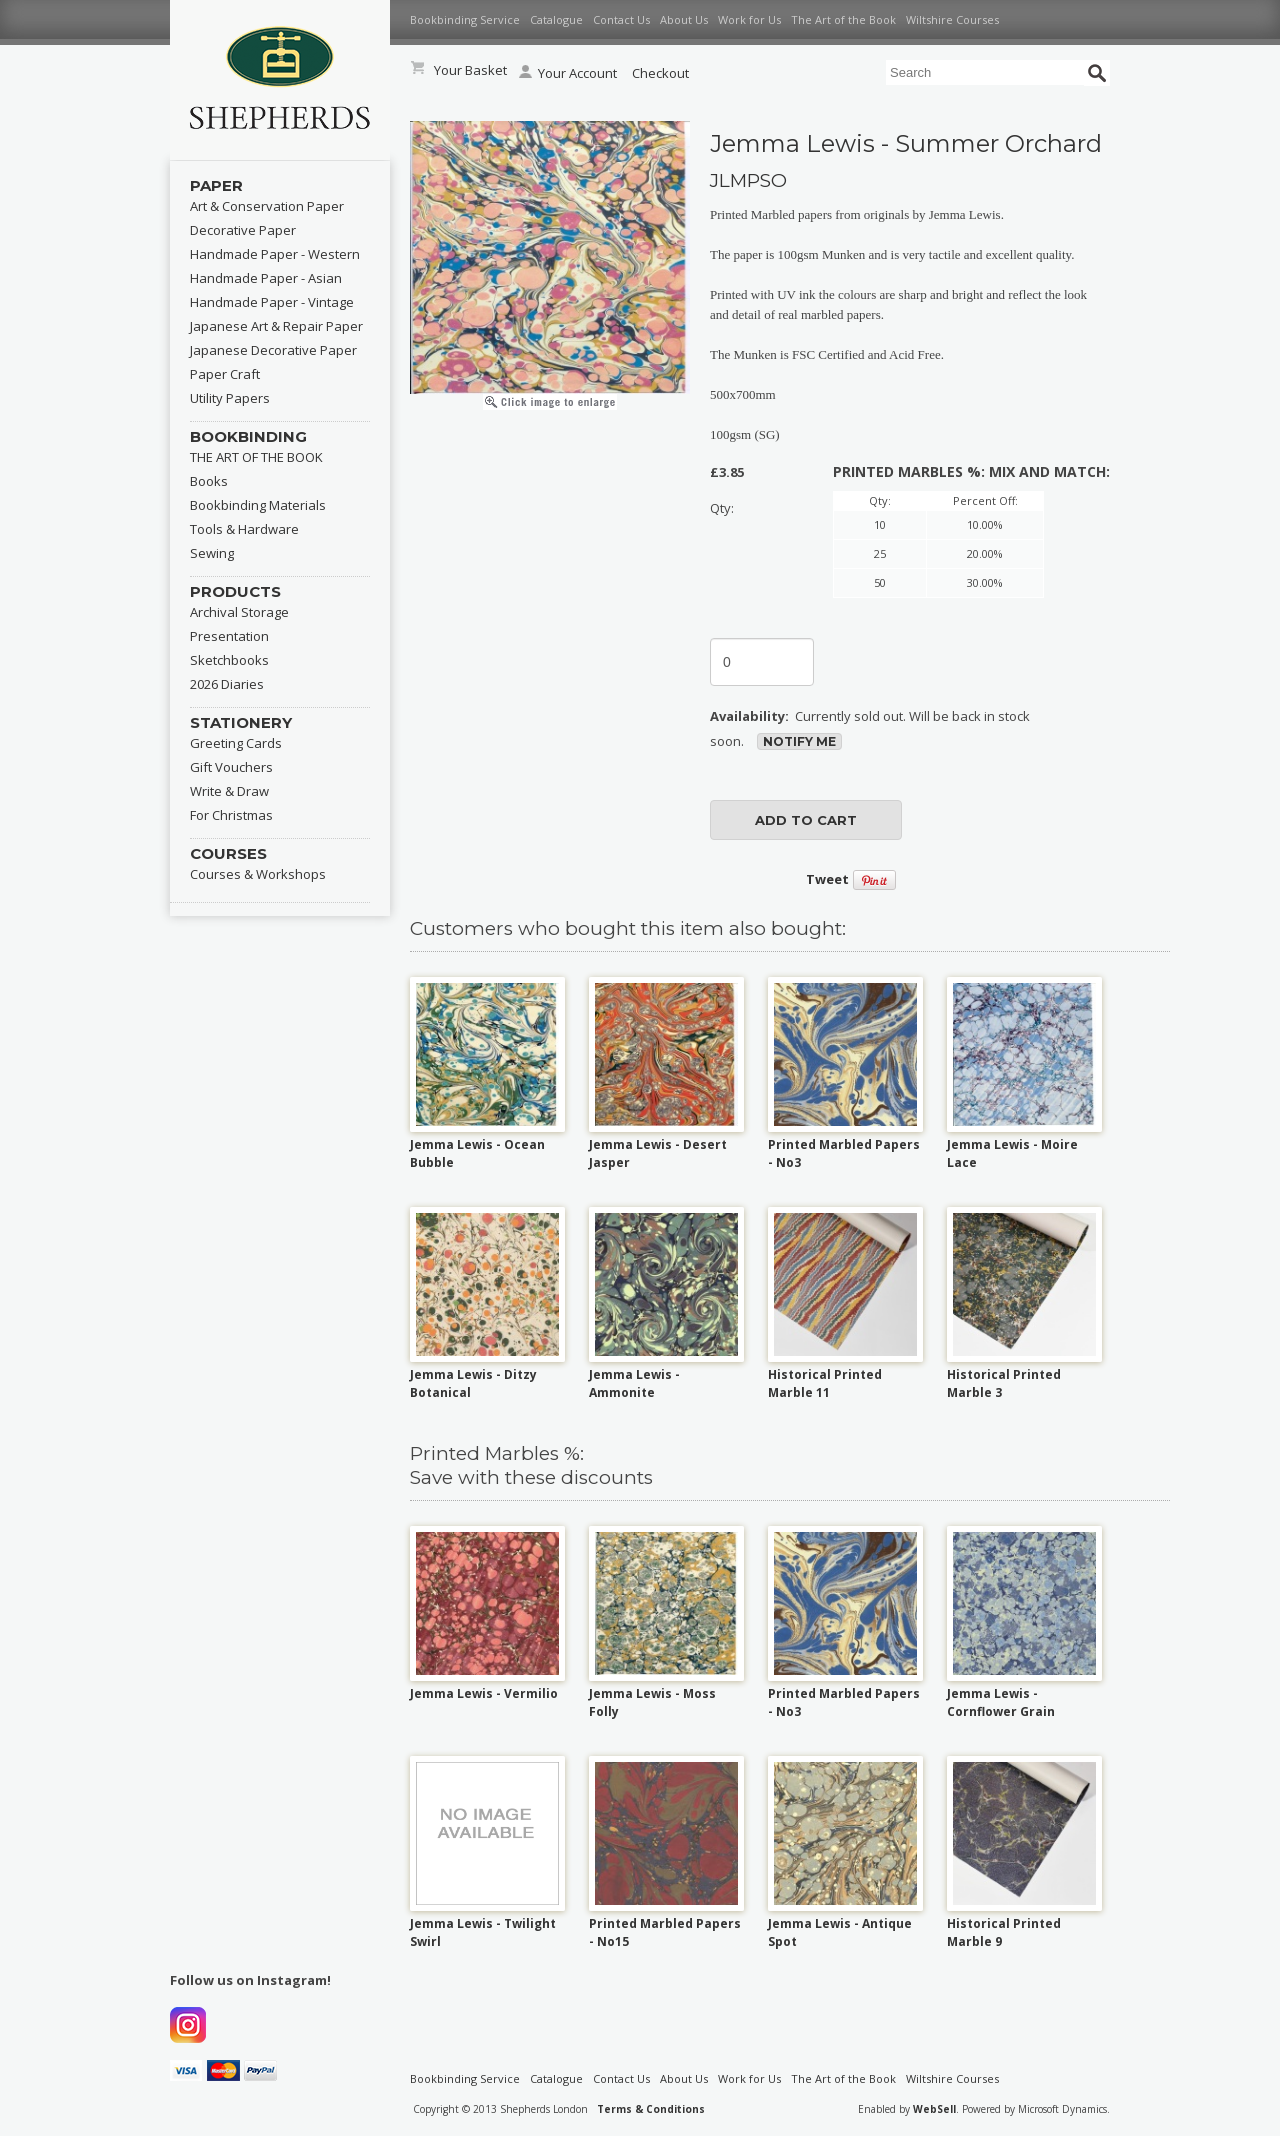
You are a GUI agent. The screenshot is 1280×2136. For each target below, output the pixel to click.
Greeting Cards (236, 743)
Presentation (229, 636)
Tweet (827, 879)
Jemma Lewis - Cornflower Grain (1001, 1702)
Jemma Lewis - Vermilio (484, 1693)
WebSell (934, 2109)
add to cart (806, 820)
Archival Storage (239, 612)
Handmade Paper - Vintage (272, 302)
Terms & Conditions (651, 2109)
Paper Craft (225, 374)
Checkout (660, 73)
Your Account (568, 73)
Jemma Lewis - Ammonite (634, 1383)
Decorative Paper (243, 230)
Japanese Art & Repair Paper (276, 326)
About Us (684, 19)
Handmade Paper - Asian (266, 278)
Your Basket (470, 70)
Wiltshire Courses (952, 19)
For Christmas (231, 815)
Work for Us (749, 19)
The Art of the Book (843, 19)
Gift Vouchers (231, 767)
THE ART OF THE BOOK (256, 457)
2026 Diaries (227, 684)
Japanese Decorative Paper (273, 350)
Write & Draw (229, 791)
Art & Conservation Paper (267, 206)
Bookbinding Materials (258, 505)
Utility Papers (230, 398)
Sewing (212, 553)
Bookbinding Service (465, 19)
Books (209, 481)
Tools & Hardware (244, 529)
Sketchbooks (229, 660)
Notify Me (799, 741)
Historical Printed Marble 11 (825, 1383)
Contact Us (621, 19)
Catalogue (556, 19)
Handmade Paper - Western (275, 254)
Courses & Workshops (258, 874)
